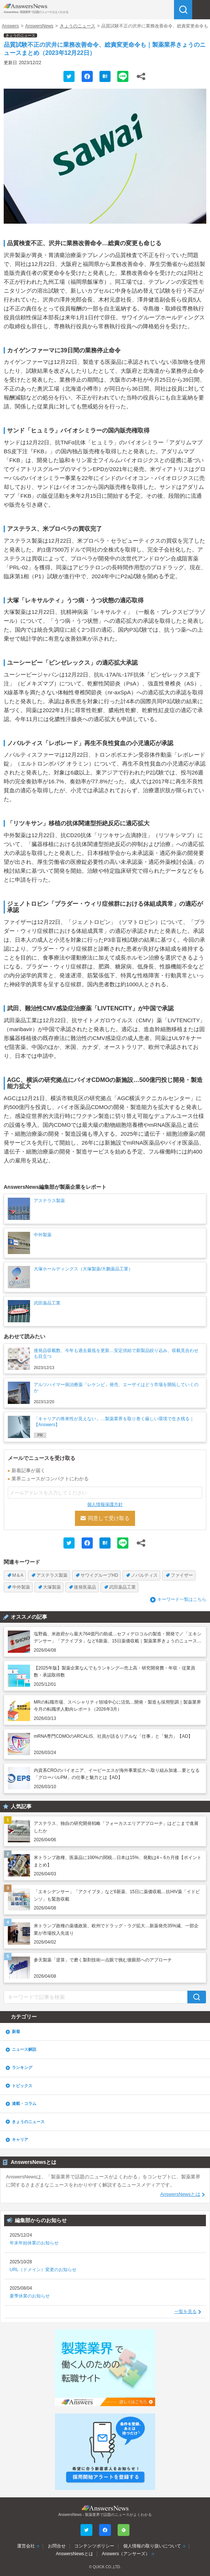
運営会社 (26, 2546)
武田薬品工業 (122, 1587)
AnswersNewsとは (180, 2194)
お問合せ (57, 2546)
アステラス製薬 (52, 1575)
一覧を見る (185, 2311)
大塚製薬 (52, 1587)
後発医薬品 (85, 1587)
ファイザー (182, 1575)
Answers (10, 26)
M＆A (17, 1575)
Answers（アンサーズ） (126, 2553)
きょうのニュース (77, 26)
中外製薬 (21, 1587)
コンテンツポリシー (94, 2546)
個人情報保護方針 (105, 1504)
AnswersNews (39, 26)
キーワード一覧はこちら (181, 1599)
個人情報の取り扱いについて (152, 2546)
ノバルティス (144, 1575)
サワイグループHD (99, 1575)
